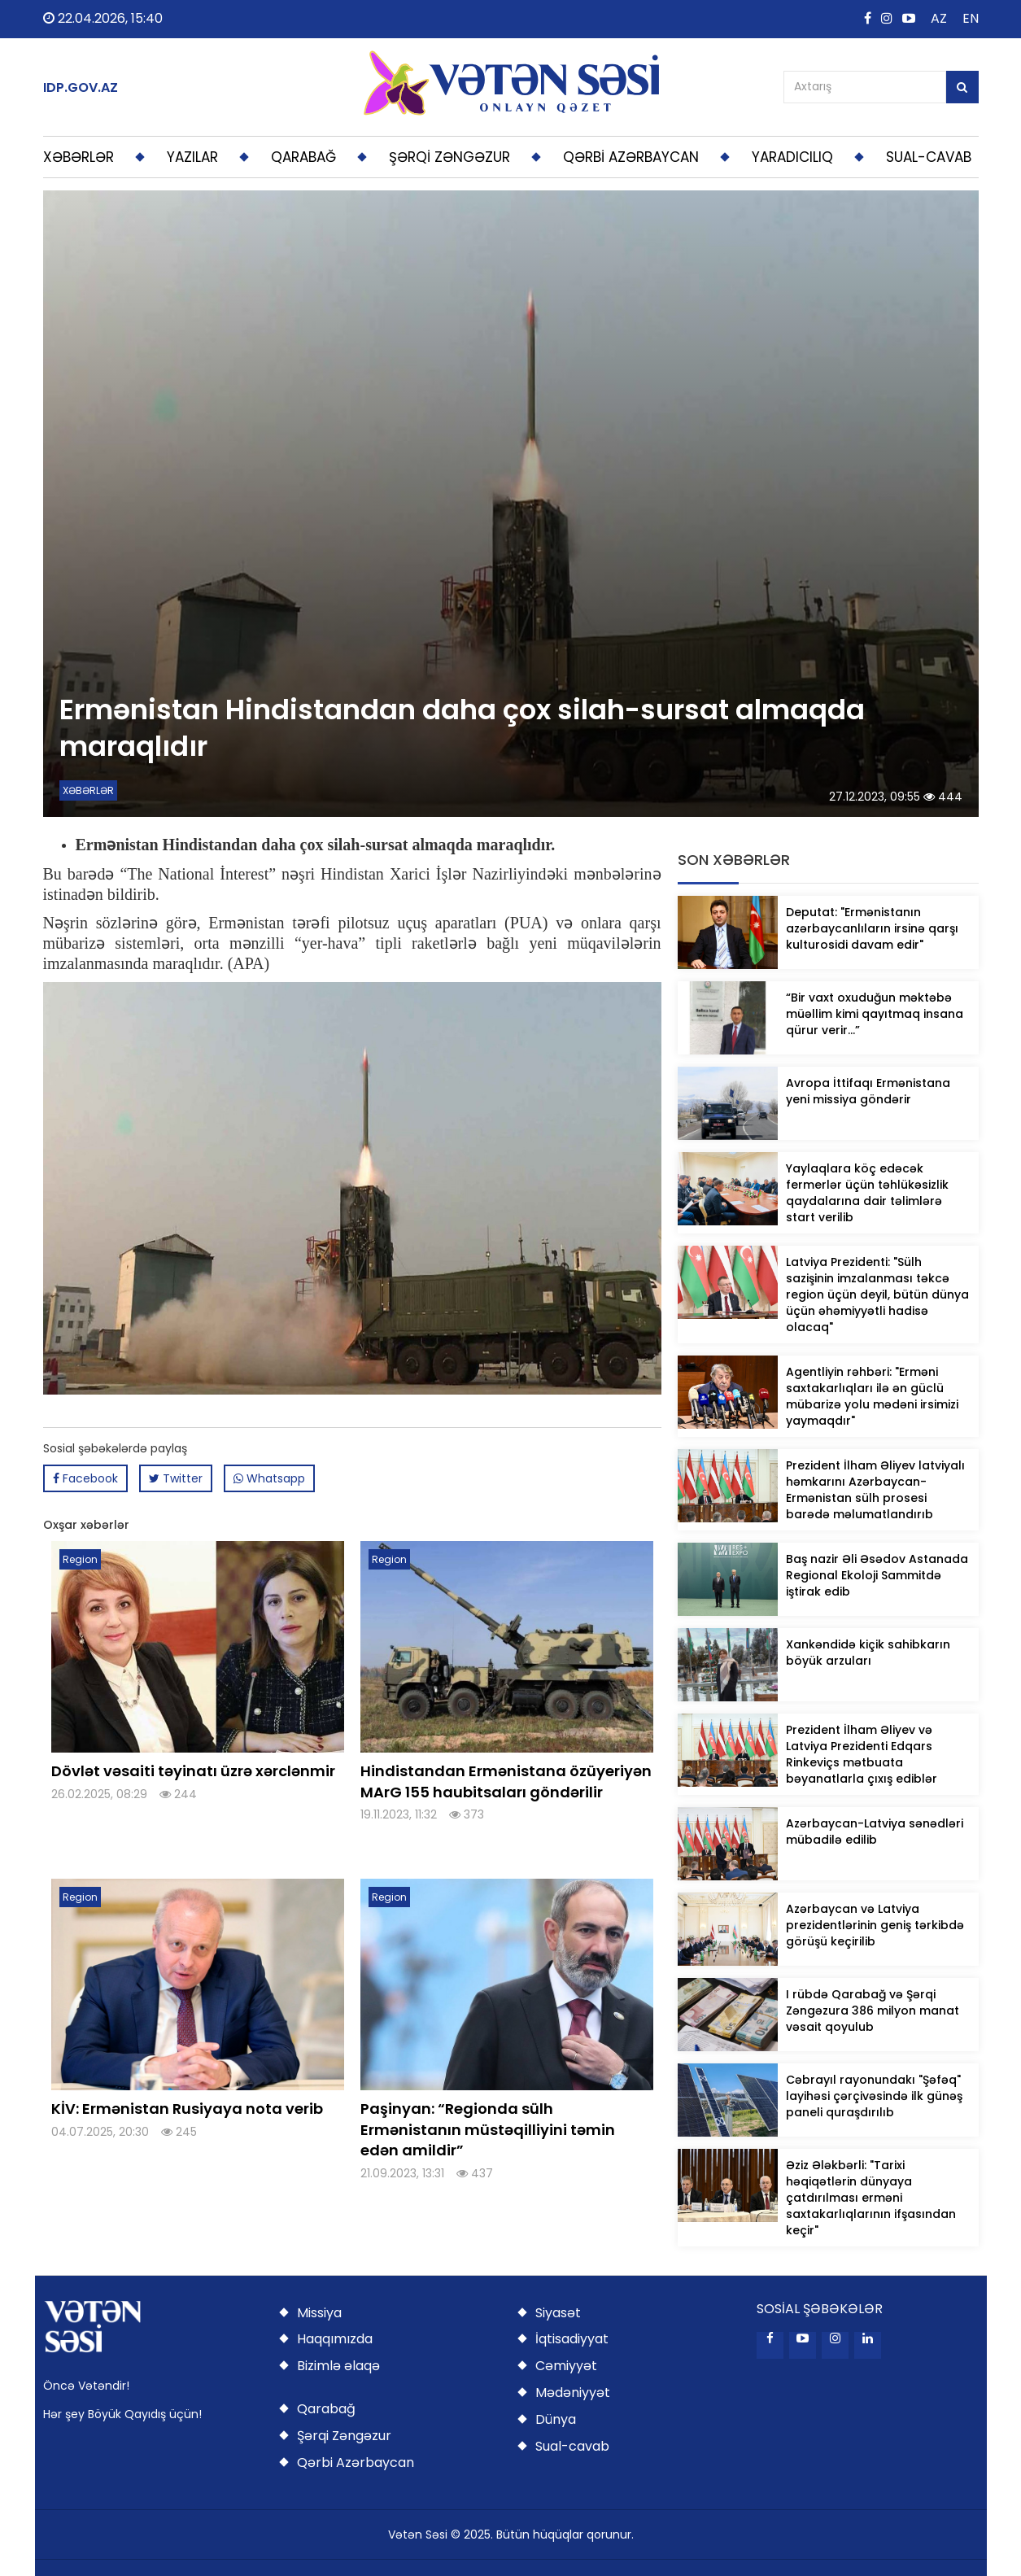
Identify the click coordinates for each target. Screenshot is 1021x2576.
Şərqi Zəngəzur (344, 2435)
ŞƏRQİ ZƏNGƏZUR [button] (449, 157)
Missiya (319, 2312)
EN (970, 18)
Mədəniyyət (572, 2392)
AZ (939, 18)
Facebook (85, 1478)
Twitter (176, 1478)
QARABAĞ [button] (303, 157)
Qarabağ (326, 2408)
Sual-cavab (572, 2446)
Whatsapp (269, 1478)
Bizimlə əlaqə (338, 2365)
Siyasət (558, 2312)
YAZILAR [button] (192, 157)
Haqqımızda (335, 2338)
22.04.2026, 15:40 (103, 18)
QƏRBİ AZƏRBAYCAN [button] (631, 157)
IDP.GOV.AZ (80, 88)
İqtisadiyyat (572, 2338)
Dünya (555, 2419)
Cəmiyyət (566, 2365)
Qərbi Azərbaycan (355, 2462)
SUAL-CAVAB (928, 157)
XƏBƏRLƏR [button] (78, 157)
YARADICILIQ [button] (792, 157)
